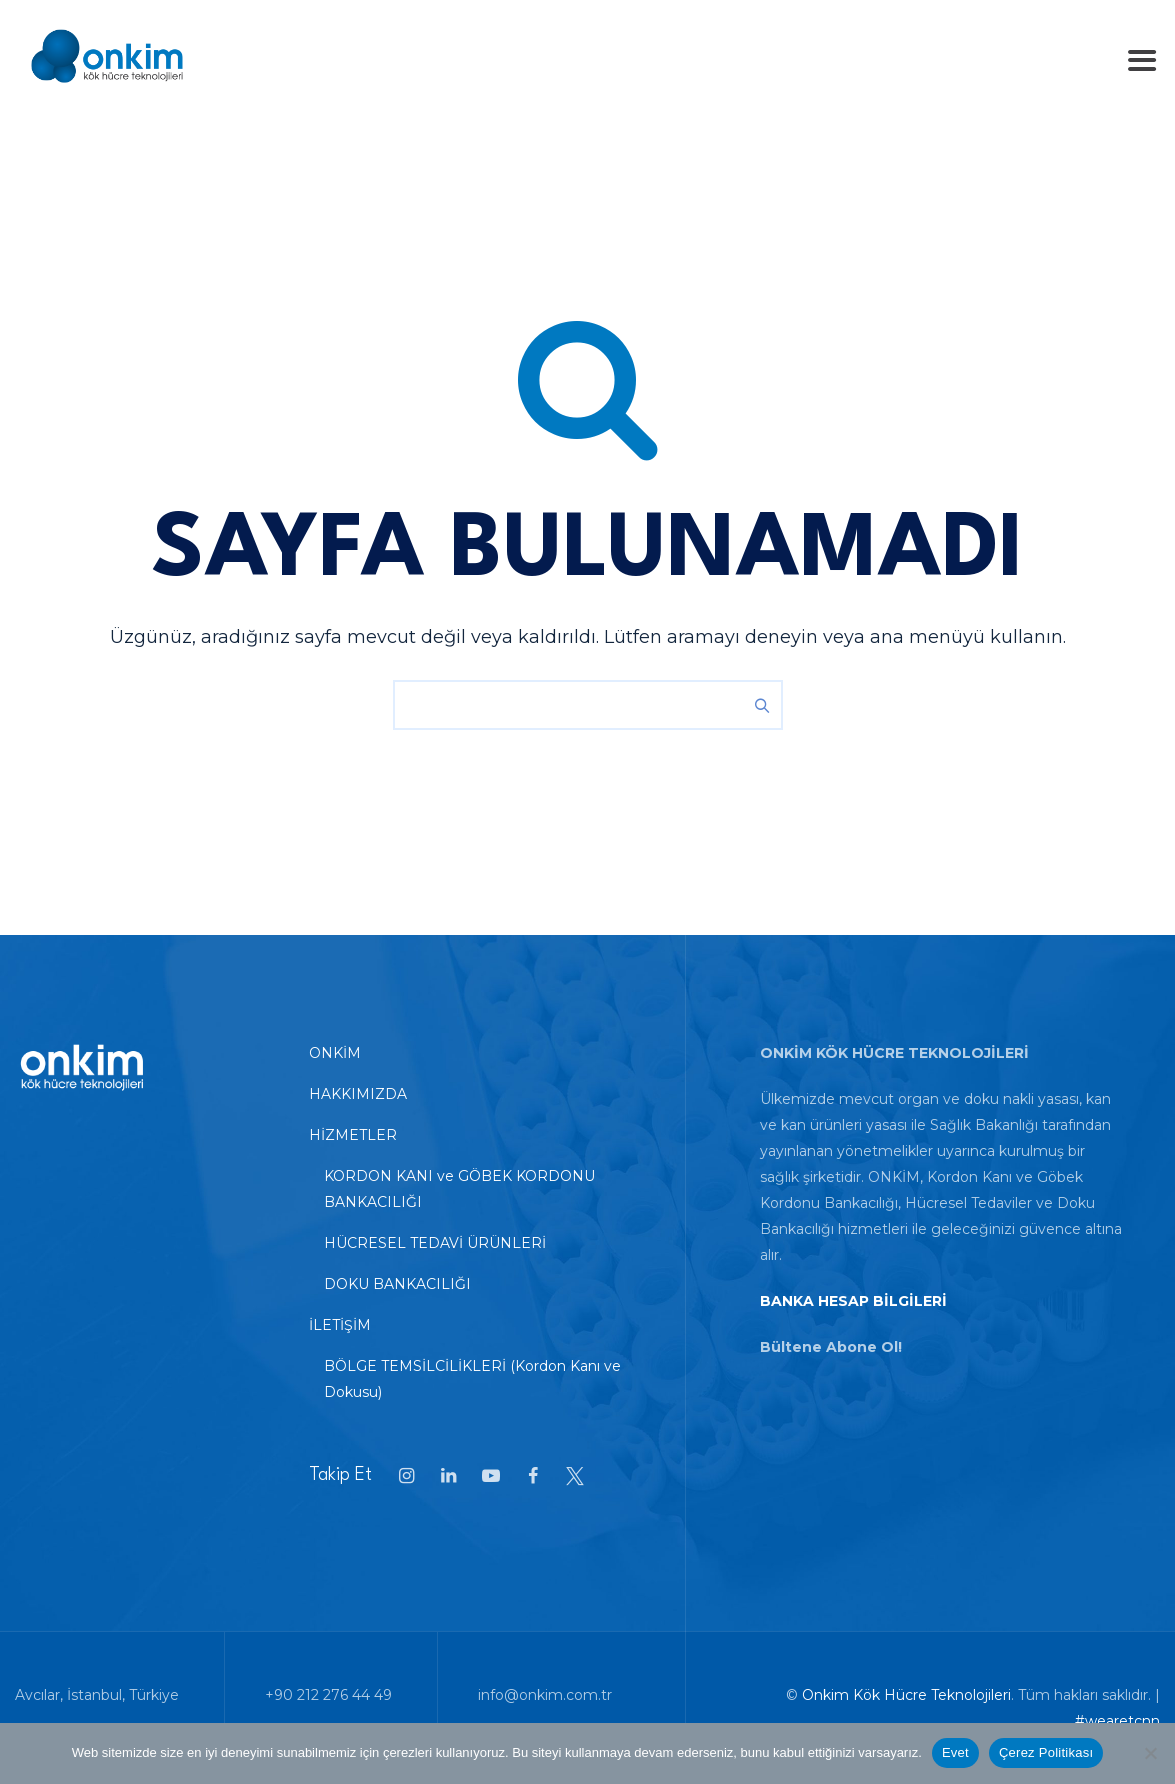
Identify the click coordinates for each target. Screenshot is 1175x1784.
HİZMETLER (353, 1135)
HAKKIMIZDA (358, 1094)
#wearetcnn (1117, 1721)
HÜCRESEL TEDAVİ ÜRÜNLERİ (435, 1243)
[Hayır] (1150, 1753)
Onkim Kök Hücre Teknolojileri (906, 1695)
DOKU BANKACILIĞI (397, 1284)
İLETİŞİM (340, 1325)
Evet (955, 1752)
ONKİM (335, 1053)
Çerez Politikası (1046, 1752)
